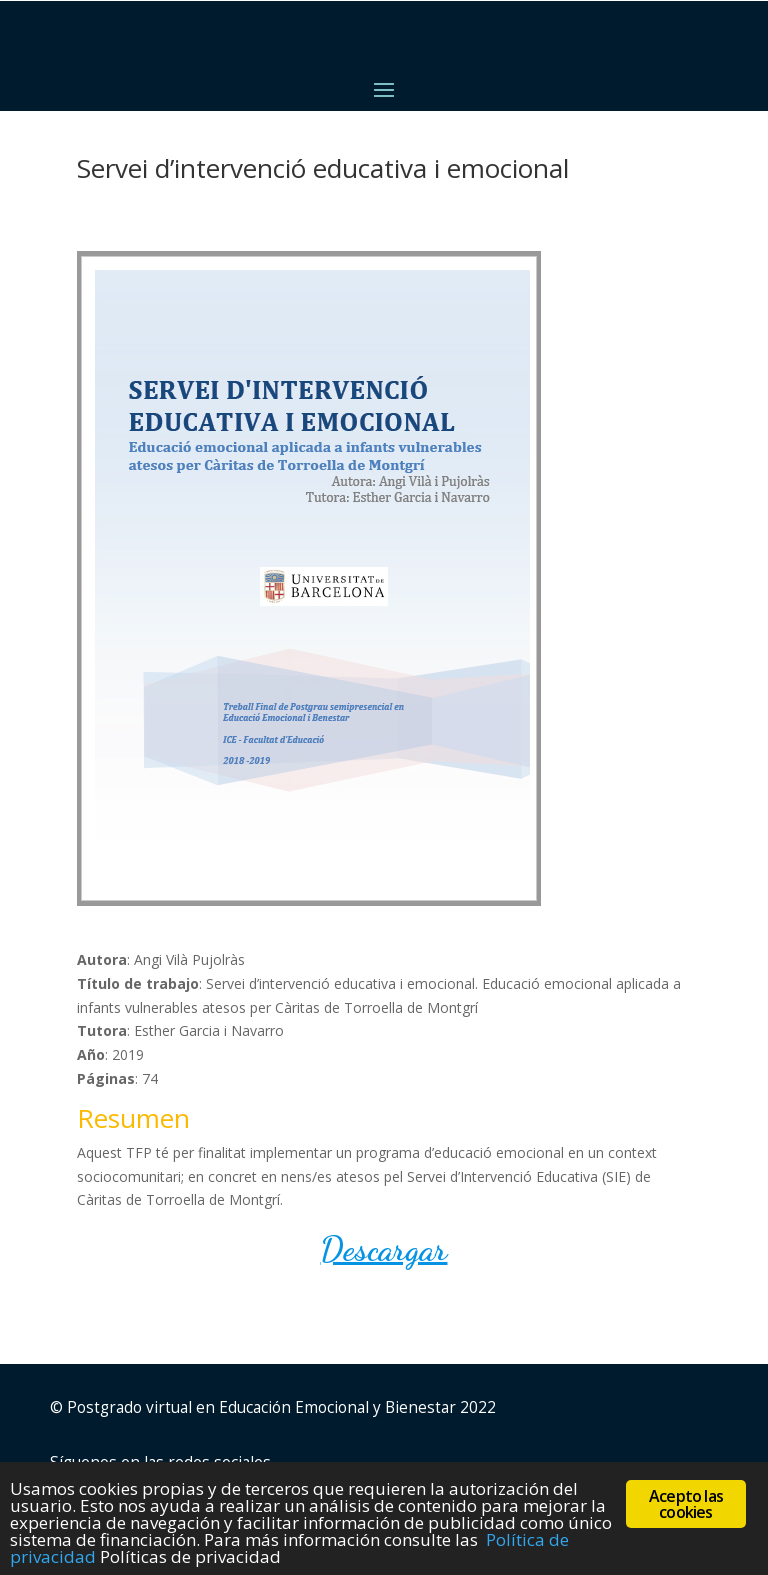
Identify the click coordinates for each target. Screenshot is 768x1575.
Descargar (383, 1249)
